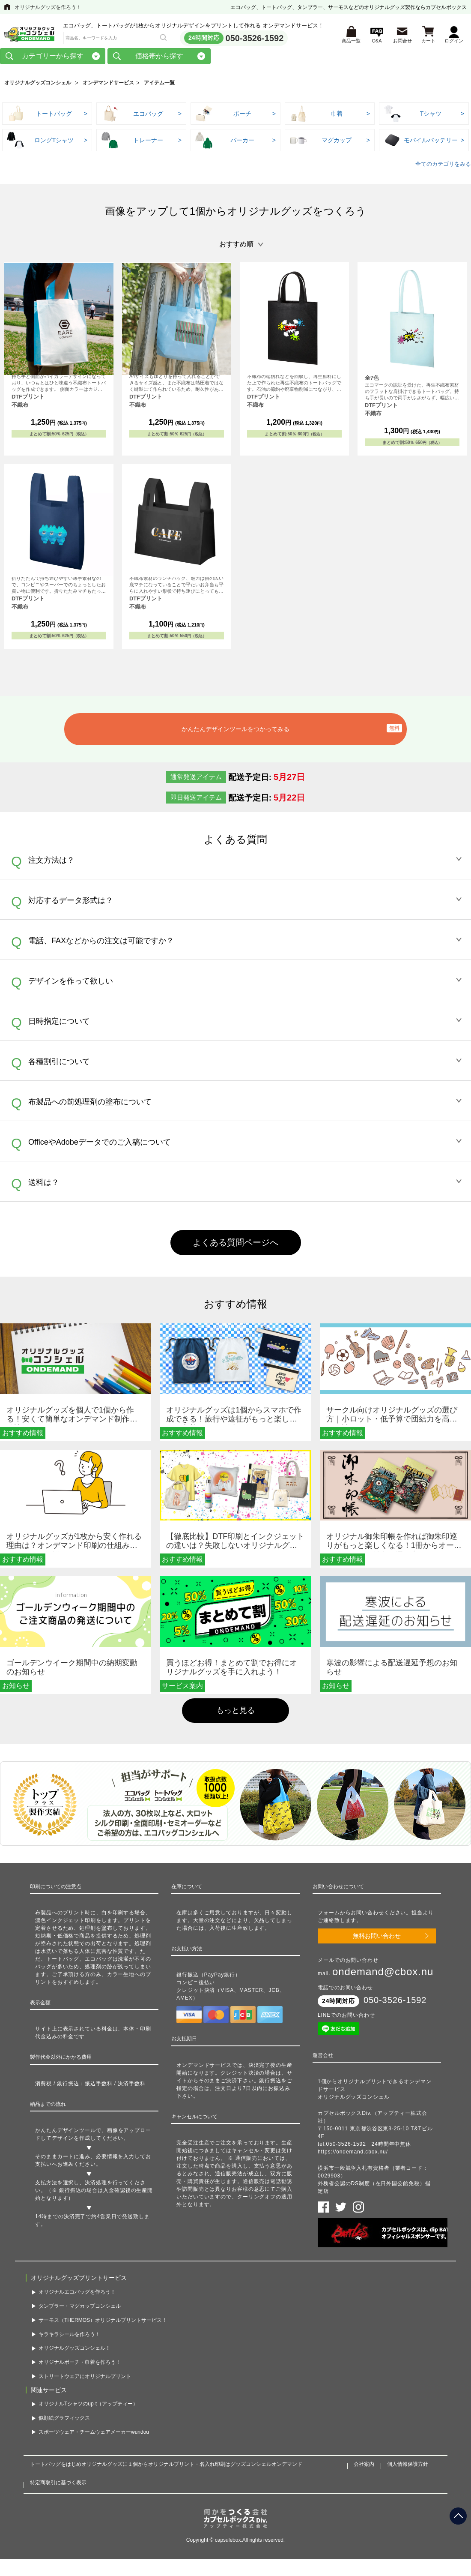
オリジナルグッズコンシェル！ (74, 2351)
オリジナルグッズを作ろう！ (48, 7)
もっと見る (235, 1712)
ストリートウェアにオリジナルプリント (85, 2379)
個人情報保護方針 (407, 2467)
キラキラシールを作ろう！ (69, 2336)
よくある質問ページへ (235, 1245)
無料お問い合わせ (377, 1938)
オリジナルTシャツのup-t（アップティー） (88, 2406)
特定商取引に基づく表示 (58, 2485)
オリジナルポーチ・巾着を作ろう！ (80, 2365)
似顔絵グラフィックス (64, 2420)
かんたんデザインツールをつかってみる (235, 731)
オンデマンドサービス (108, 85)
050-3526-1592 (255, 39)
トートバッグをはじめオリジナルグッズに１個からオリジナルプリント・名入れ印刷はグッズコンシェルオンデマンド (166, 2467)
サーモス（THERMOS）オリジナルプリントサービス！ (103, 2322)
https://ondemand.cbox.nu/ (353, 2154)
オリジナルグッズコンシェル (37, 85)
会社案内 (364, 2467)
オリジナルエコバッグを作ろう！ (77, 2294)
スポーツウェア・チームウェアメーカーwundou (94, 2435)
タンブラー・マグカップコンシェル (80, 2309)
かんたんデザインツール (65, 2133)
